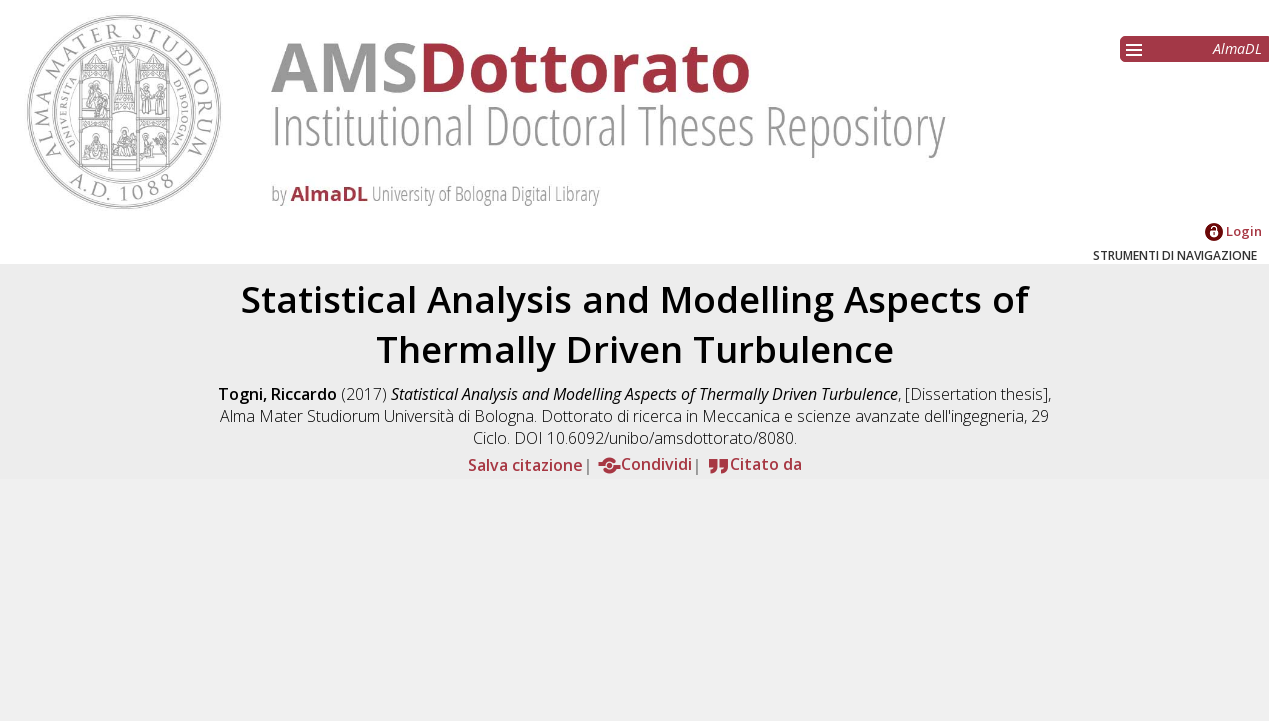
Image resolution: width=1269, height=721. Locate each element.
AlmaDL (1237, 48)
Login (1233, 231)
